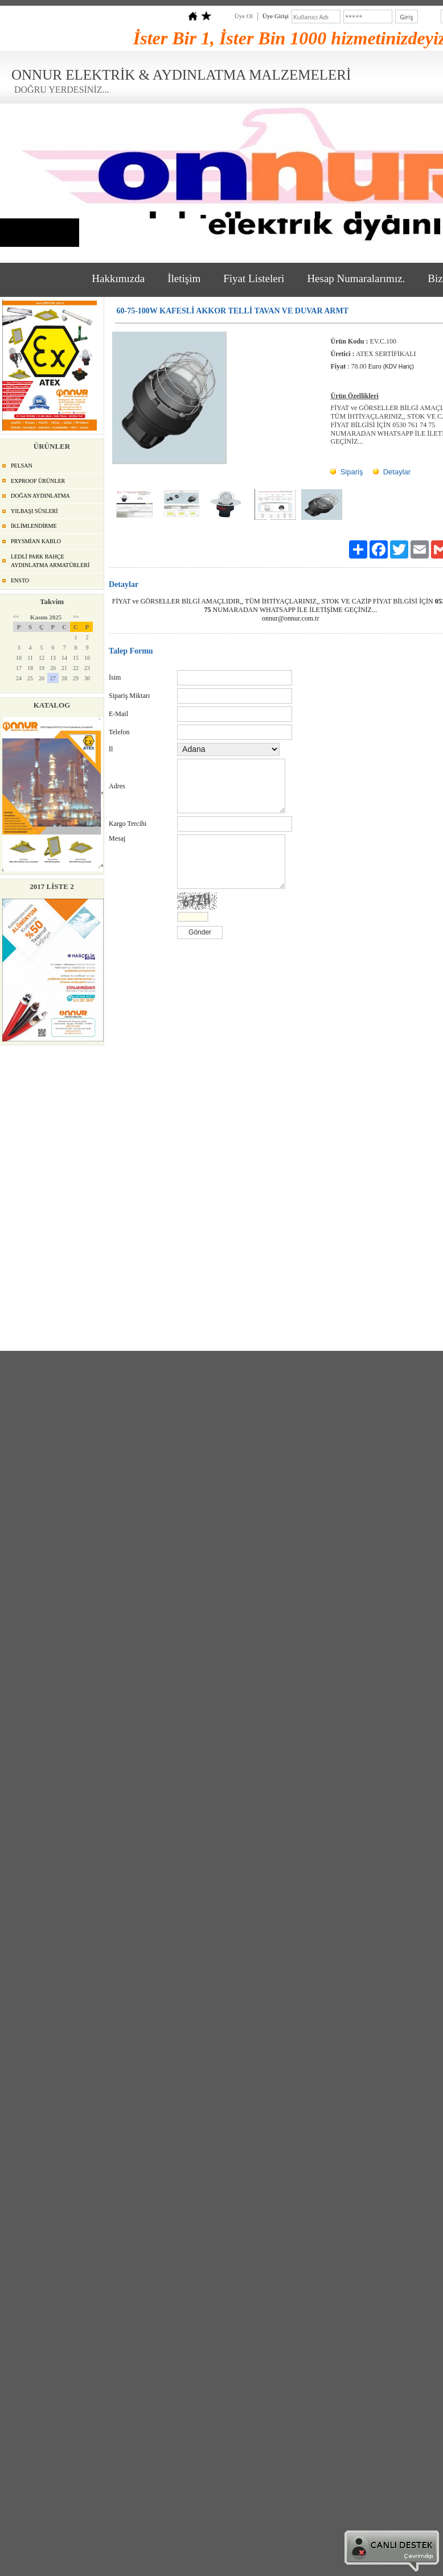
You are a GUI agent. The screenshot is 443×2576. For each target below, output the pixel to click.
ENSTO (20, 580)
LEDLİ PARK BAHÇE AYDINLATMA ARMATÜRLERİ (50, 561)
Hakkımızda (118, 278)
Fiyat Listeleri (253, 278)
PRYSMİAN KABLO (36, 541)
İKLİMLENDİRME (34, 526)
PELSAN (21, 465)
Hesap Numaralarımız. (356, 278)
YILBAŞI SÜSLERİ (34, 511)
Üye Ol (244, 16)
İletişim (183, 278)
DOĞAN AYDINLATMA (40, 496)
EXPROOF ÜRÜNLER (38, 481)
